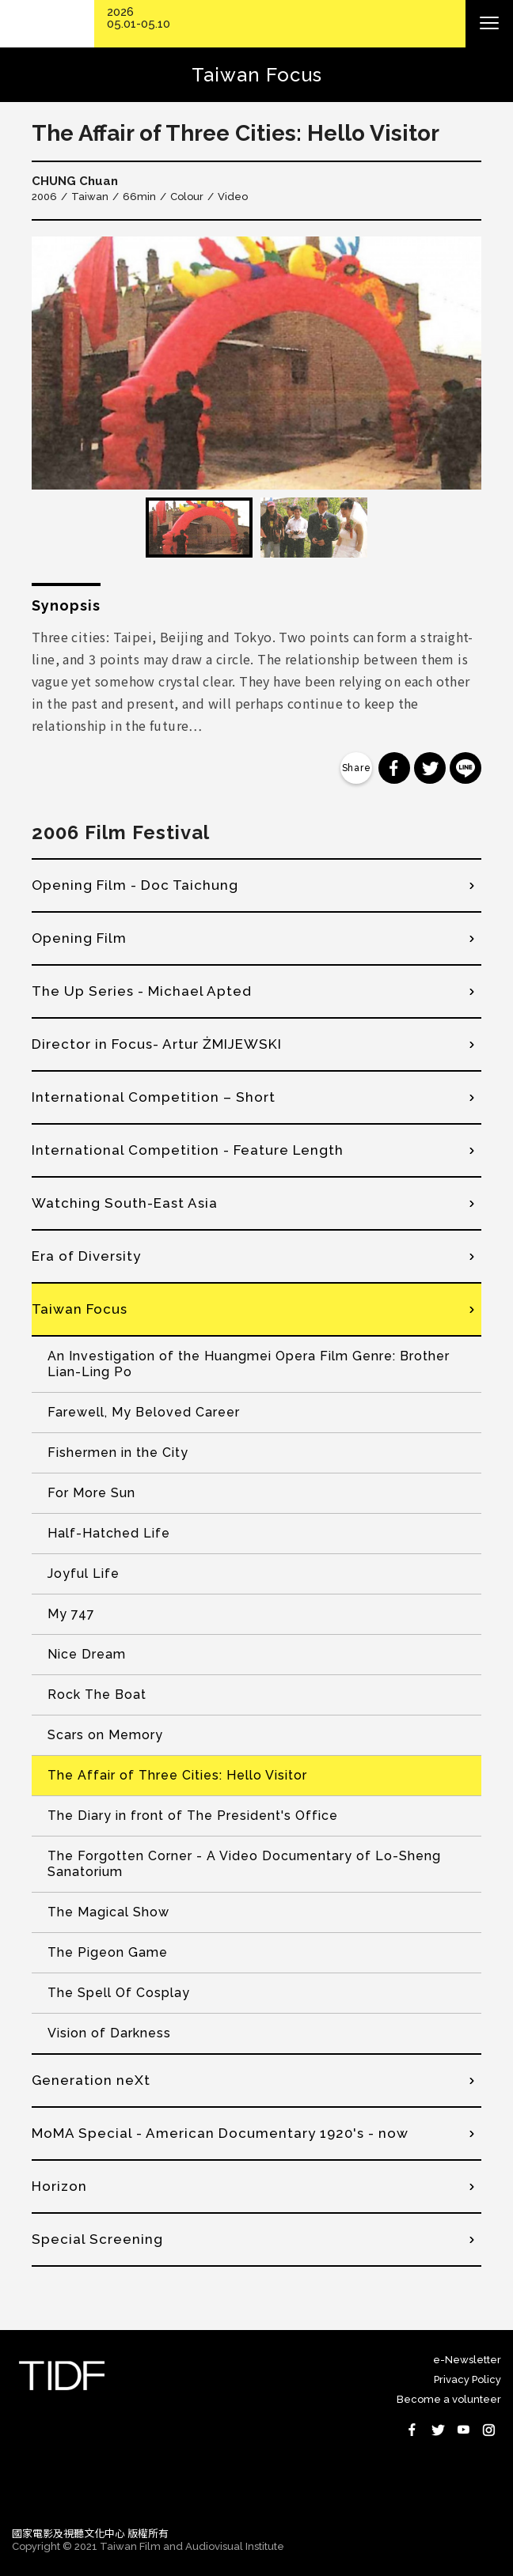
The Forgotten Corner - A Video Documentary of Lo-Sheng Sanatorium (244, 1863)
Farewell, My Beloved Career (144, 1412)
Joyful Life (84, 1573)
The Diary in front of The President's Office (193, 1815)
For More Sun (91, 1492)
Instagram (488, 2429)
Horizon (59, 2186)
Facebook (412, 2429)
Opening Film (79, 938)
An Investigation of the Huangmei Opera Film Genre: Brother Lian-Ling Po (249, 1364)
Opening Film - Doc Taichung (135, 885)
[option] (256, 363)
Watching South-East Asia (125, 1203)
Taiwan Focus (79, 1309)
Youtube (463, 2429)
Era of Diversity (86, 1256)
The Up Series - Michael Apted (142, 991)
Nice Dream (87, 1654)
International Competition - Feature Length (188, 1150)
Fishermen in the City (118, 1452)
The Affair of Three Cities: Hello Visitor (177, 1775)
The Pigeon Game (108, 1952)
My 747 (71, 1613)
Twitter (437, 2429)
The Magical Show (108, 1912)
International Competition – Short (154, 1097)
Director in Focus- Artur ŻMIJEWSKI (157, 1044)
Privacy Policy (467, 2379)
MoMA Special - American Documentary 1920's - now (220, 2133)
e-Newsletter (467, 2360)
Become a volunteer (449, 2399)
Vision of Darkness (109, 2033)
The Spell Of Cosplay (119, 1992)
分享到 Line (465, 768)
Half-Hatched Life (109, 1533)
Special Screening (97, 2239)
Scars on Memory (105, 1734)
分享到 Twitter (430, 768)
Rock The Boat (97, 1694)
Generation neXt (91, 2080)
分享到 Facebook (394, 768)
